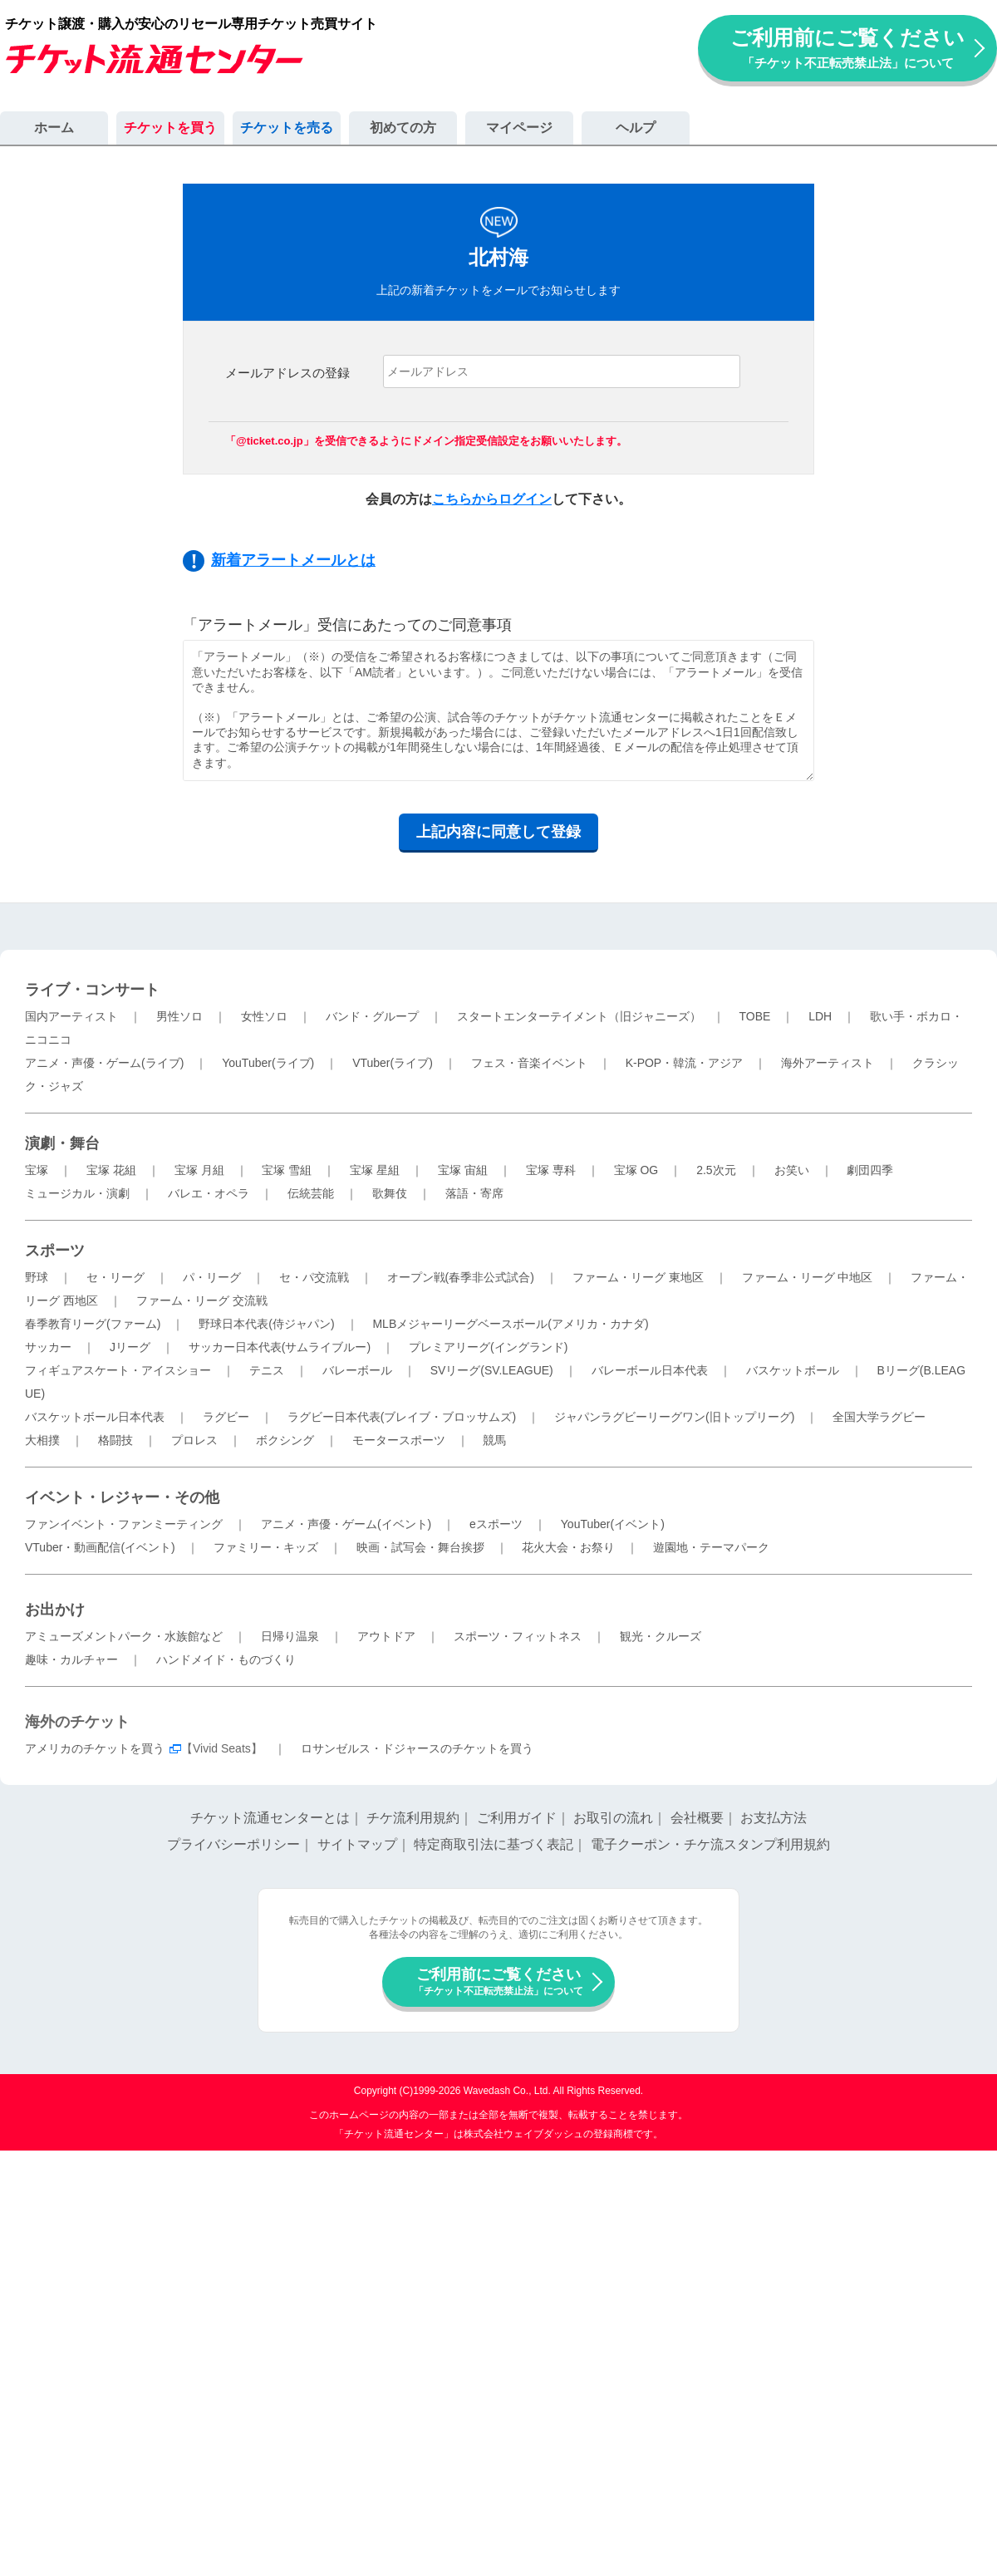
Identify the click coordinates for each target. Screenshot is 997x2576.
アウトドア (386, 1636)
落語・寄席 (474, 1193)
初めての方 (403, 127)
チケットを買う (170, 127)
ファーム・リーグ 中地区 (807, 1277)
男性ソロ (179, 1016)
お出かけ (55, 1609)
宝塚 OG (636, 1170)
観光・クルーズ (660, 1636)
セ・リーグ (115, 1277)
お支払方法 (773, 1818)
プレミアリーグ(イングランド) (488, 1347)
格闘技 (115, 1440)
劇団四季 (870, 1170)
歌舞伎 (389, 1193)
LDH (820, 1016)
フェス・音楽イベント (529, 1062)
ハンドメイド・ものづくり (226, 1659)
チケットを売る (286, 127)
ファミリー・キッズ (266, 1547)
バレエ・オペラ (208, 1193)
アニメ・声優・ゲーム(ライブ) (104, 1062)
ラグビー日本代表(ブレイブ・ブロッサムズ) (401, 1416)
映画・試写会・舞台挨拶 (420, 1547)
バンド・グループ (372, 1016)
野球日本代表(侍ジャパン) (266, 1323)
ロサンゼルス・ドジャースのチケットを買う (417, 1748)
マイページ (519, 127)
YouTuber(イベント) (613, 1524)
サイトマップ (357, 1844)
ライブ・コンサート (92, 989)
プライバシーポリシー (233, 1844)
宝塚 (36, 1170)
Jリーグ (130, 1347)
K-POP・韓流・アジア (685, 1062)
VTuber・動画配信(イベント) (100, 1547)
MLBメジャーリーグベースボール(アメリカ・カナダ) (510, 1323)
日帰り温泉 (290, 1636)
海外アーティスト (827, 1062)
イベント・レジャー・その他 (122, 1497)
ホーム (54, 127)
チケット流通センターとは (270, 1818)
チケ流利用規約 (412, 1818)
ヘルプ (636, 127)
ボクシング (285, 1440)
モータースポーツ (398, 1440)
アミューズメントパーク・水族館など (124, 1636)
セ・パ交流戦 (314, 1277)
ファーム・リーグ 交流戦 (202, 1300)
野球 (36, 1277)
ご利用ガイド (517, 1818)
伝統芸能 (310, 1193)
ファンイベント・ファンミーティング (124, 1524)
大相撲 (42, 1440)
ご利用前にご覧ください (847, 48)
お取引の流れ (613, 1818)
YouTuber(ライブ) (268, 1062)
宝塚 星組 (375, 1170)
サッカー (48, 1347)
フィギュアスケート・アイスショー (118, 1370)
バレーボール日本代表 (650, 1370)
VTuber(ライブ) (392, 1062)
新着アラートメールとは (293, 560)
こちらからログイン (492, 499)
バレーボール (357, 1370)
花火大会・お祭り (568, 1547)
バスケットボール (792, 1370)
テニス (266, 1370)
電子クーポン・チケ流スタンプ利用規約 (710, 1844)
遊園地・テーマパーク (711, 1547)
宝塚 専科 (551, 1170)
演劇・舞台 (62, 1143)
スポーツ (55, 1250)
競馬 (494, 1440)
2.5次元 (715, 1170)
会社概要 (697, 1818)
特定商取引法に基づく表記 (493, 1844)
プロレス (194, 1440)
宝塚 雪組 (287, 1170)
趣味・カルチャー (71, 1659)
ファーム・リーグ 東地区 (638, 1277)
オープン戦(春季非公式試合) (460, 1277)
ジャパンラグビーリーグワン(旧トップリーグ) (674, 1416)
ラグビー (226, 1416)
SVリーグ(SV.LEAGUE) (491, 1370)
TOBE (754, 1016)
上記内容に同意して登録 (498, 831)
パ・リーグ (212, 1277)
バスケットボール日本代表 (95, 1416)
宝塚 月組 (199, 1170)
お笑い (791, 1170)
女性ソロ (264, 1016)
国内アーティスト (71, 1016)
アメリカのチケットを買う (95, 1748)
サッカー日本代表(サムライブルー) (280, 1347)
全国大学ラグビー (879, 1416)
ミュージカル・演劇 (77, 1193)
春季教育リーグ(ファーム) (92, 1323)
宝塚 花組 (111, 1170)
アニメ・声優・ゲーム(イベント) (346, 1524)
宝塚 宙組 (463, 1170)
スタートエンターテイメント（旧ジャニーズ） (579, 1016)
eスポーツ (496, 1524)
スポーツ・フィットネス (518, 1636)
